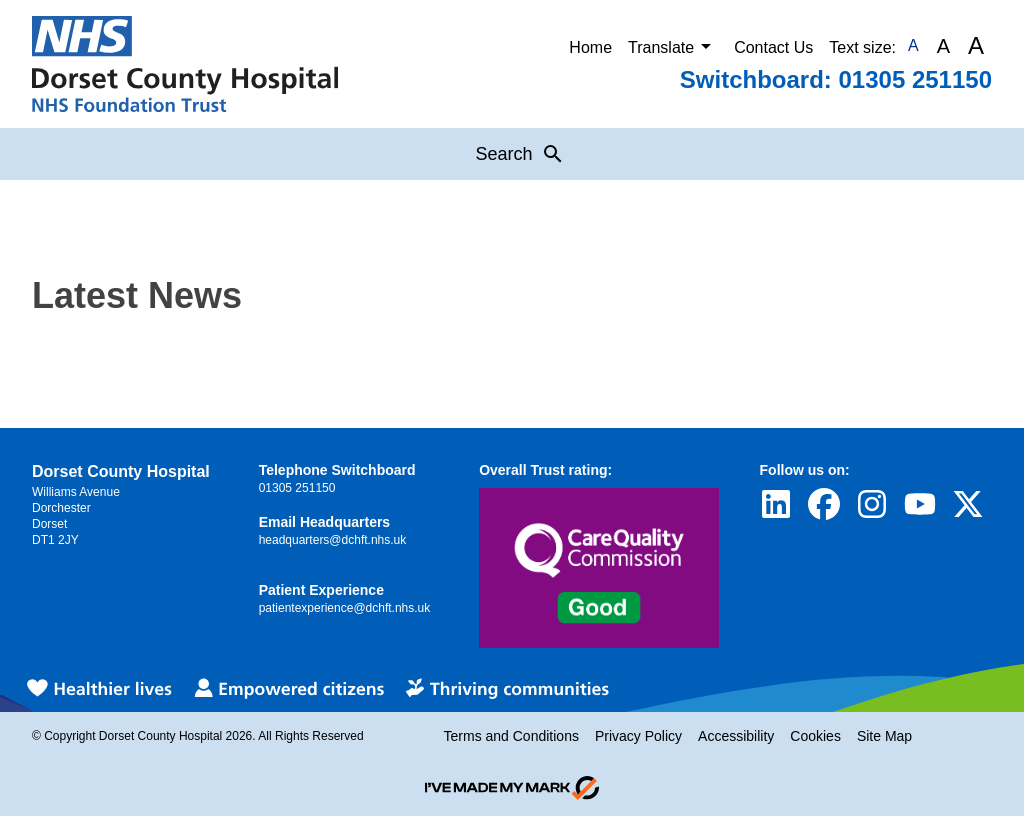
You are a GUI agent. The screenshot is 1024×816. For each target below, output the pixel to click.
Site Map (884, 736)
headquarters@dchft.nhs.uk (333, 540)
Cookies (815, 736)
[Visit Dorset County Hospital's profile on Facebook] (824, 504)
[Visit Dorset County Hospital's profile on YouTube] (920, 504)
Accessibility (736, 736)
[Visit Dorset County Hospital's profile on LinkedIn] (776, 504)
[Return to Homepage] (185, 64)
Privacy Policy (638, 736)
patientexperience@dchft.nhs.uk (345, 608)
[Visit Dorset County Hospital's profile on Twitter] (968, 504)
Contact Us (773, 47)
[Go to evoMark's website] (512, 788)
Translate (673, 46)
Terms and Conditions (511, 736)
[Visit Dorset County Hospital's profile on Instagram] (872, 504)
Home (590, 47)
